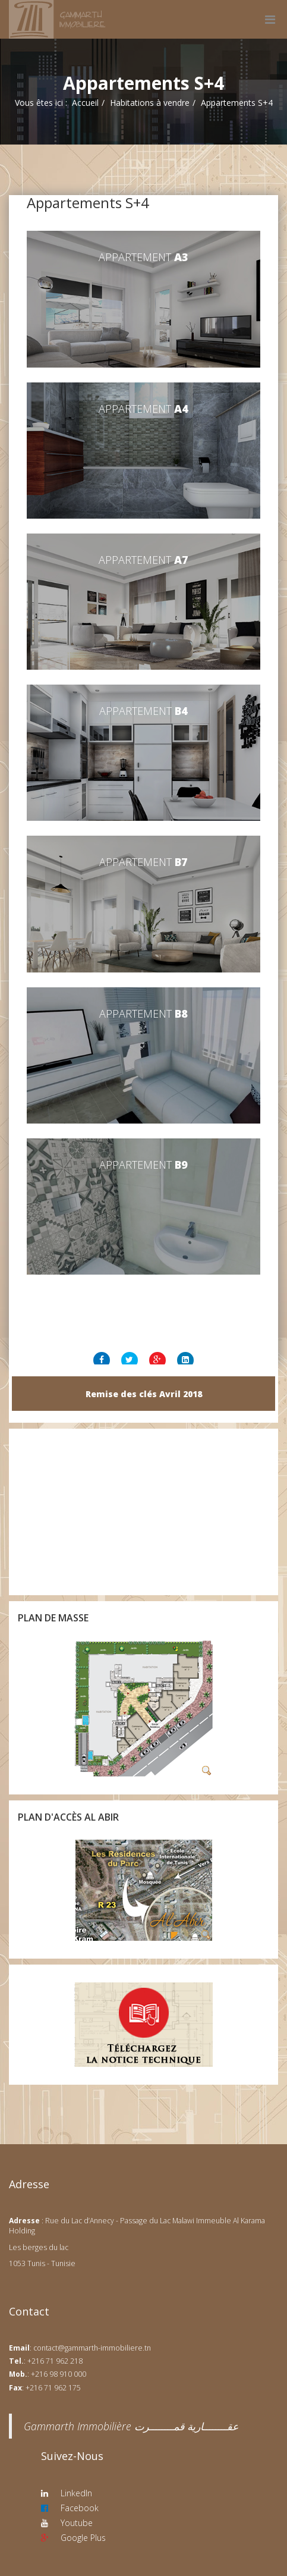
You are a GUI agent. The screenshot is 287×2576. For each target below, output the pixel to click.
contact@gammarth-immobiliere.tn (92, 2348)
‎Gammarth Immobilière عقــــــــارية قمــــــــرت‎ (131, 2426)
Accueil (85, 102)
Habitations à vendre (150, 102)
